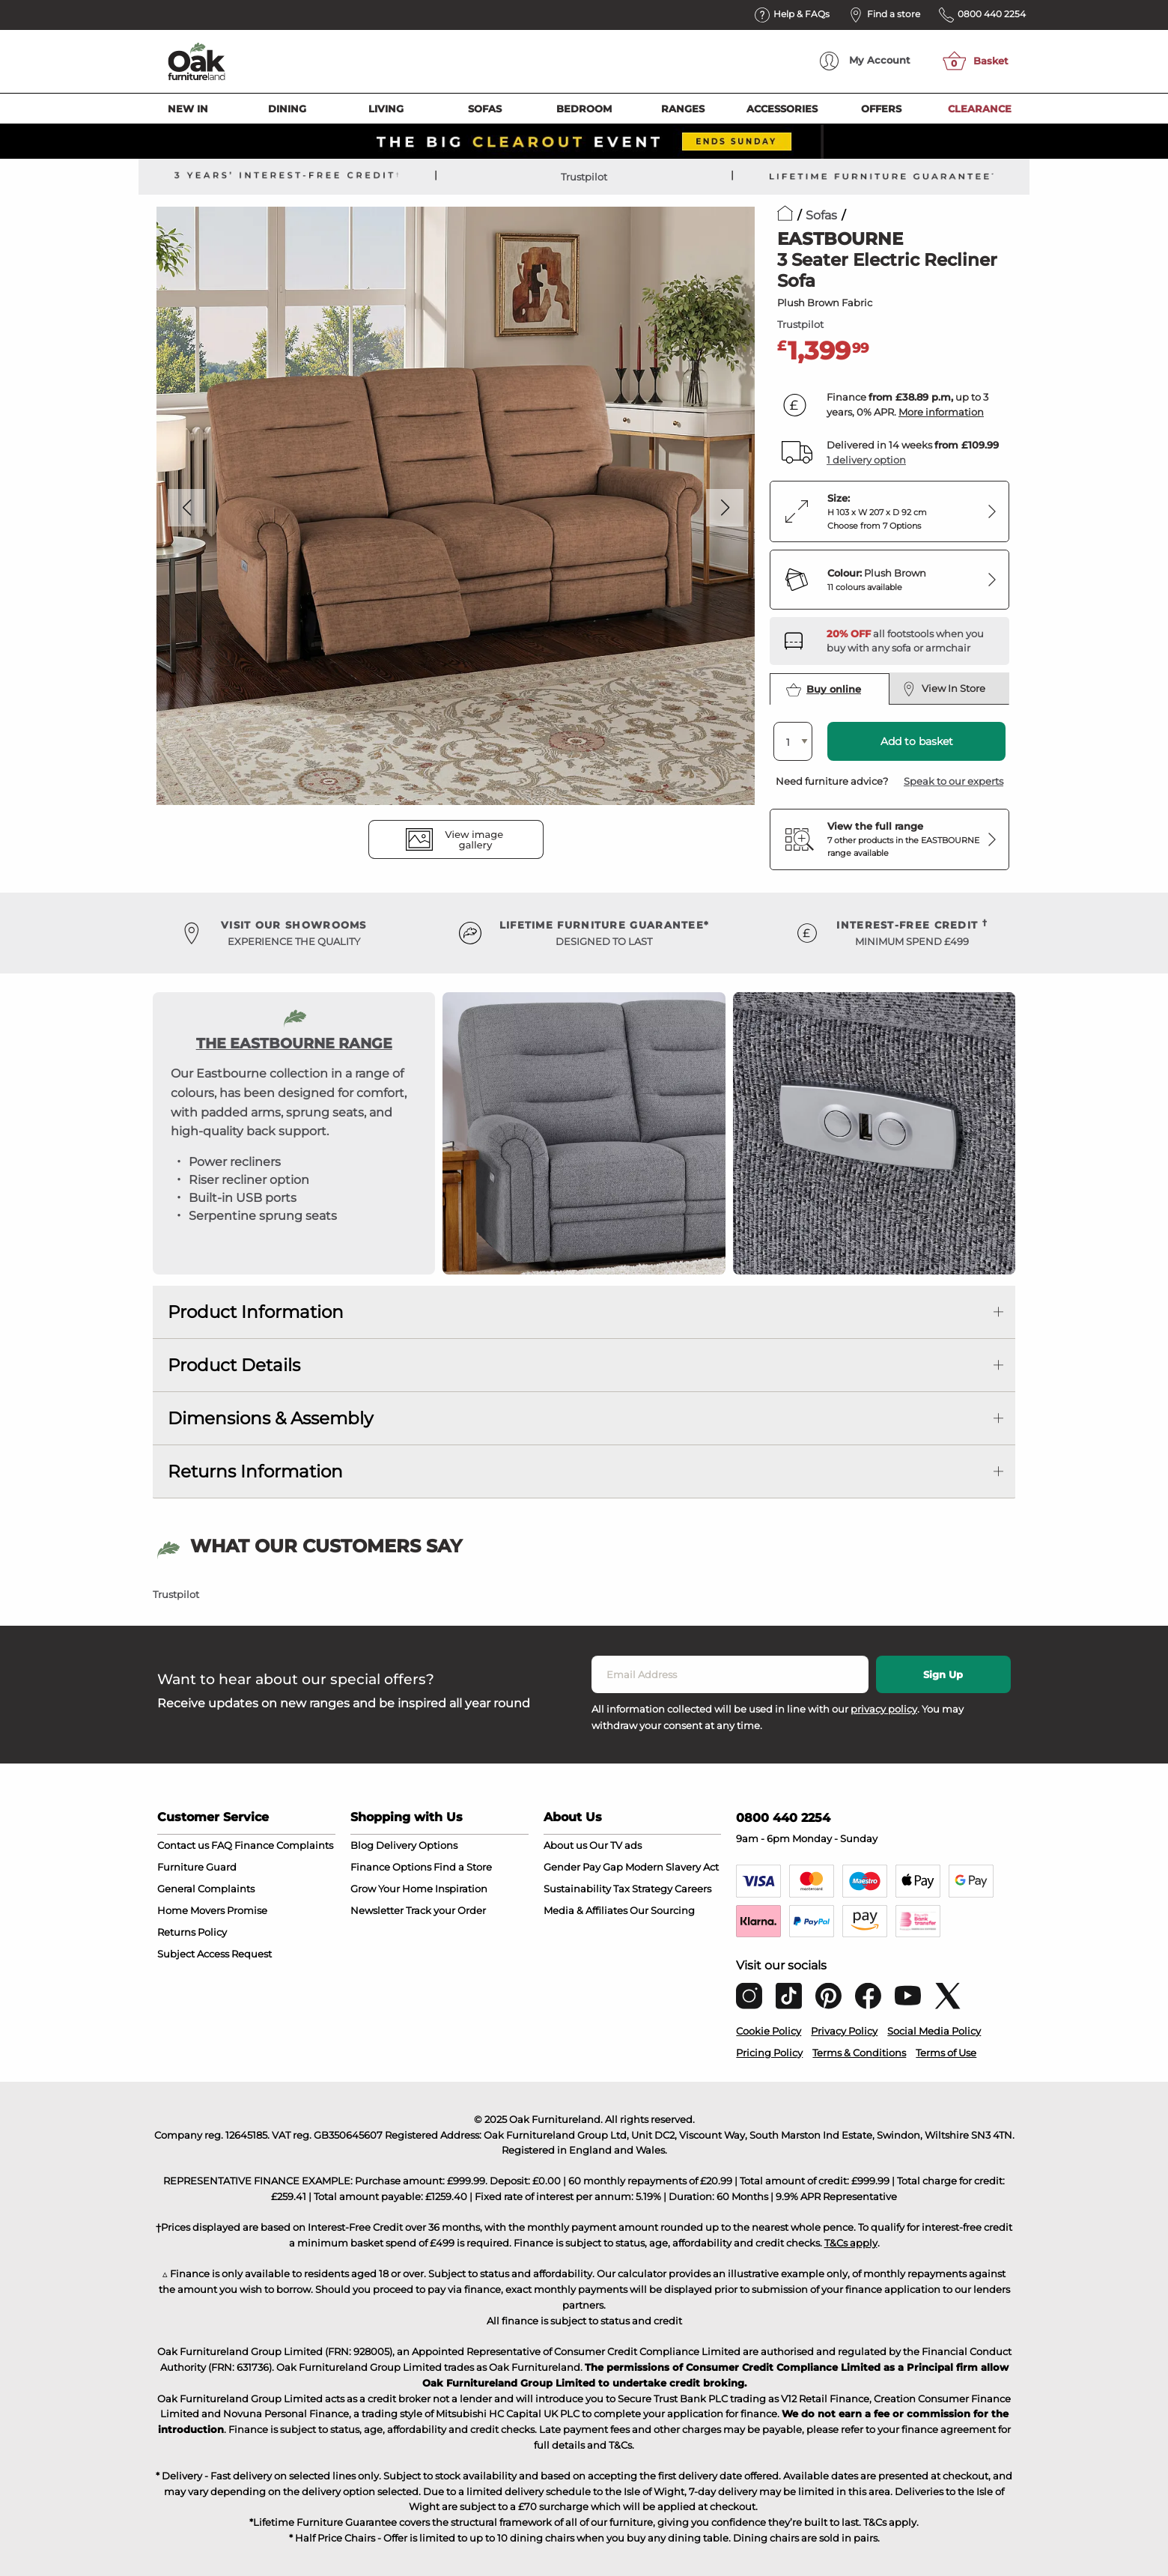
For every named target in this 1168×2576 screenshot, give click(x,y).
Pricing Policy (769, 2053)
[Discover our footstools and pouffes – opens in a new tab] (912, 641)
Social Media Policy (934, 2031)
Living (386, 109)
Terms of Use (946, 2053)
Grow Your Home (391, 1889)
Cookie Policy (768, 2031)
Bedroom (584, 109)
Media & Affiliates (585, 1910)
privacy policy (884, 1709)
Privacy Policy (844, 2031)
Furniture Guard (197, 1867)
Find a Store (463, 1867)
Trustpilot (584, 177)
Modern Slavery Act (672, 1867)
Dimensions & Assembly (270, 1418)
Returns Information (255, 1471)
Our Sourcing (662, 1910)
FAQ (221, 1845)
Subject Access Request (214, 1954)
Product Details (234, 1365)
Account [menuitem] (865, 61)
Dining (287, 109)
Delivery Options (416, 1845)
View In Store (943, 688)
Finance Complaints (283, 1845)
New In (188, 109)
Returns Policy (192, 1932)
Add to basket (916, 741)
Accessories (782, 109)
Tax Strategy (642, 1889)
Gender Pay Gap (583, 1867)
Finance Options (390, 1867)
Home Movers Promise (212, 1910)
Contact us (183, 1845)
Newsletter (377, 1910)
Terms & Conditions (859, 2053)
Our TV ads (615, 1845)
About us (565, 1845)
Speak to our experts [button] (953, 781)
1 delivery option (866, 460)
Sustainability (577, 1889)
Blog (362, 1845)
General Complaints (206, 1889)
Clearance (980, 109)
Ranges (683, 109)
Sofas (485, 109)
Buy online (823, 689)
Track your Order (446, 1910)
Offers (881, 109)
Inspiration (461, 1889)
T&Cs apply (850, 2243)
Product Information (256, 1311)
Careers (693, 1889)
